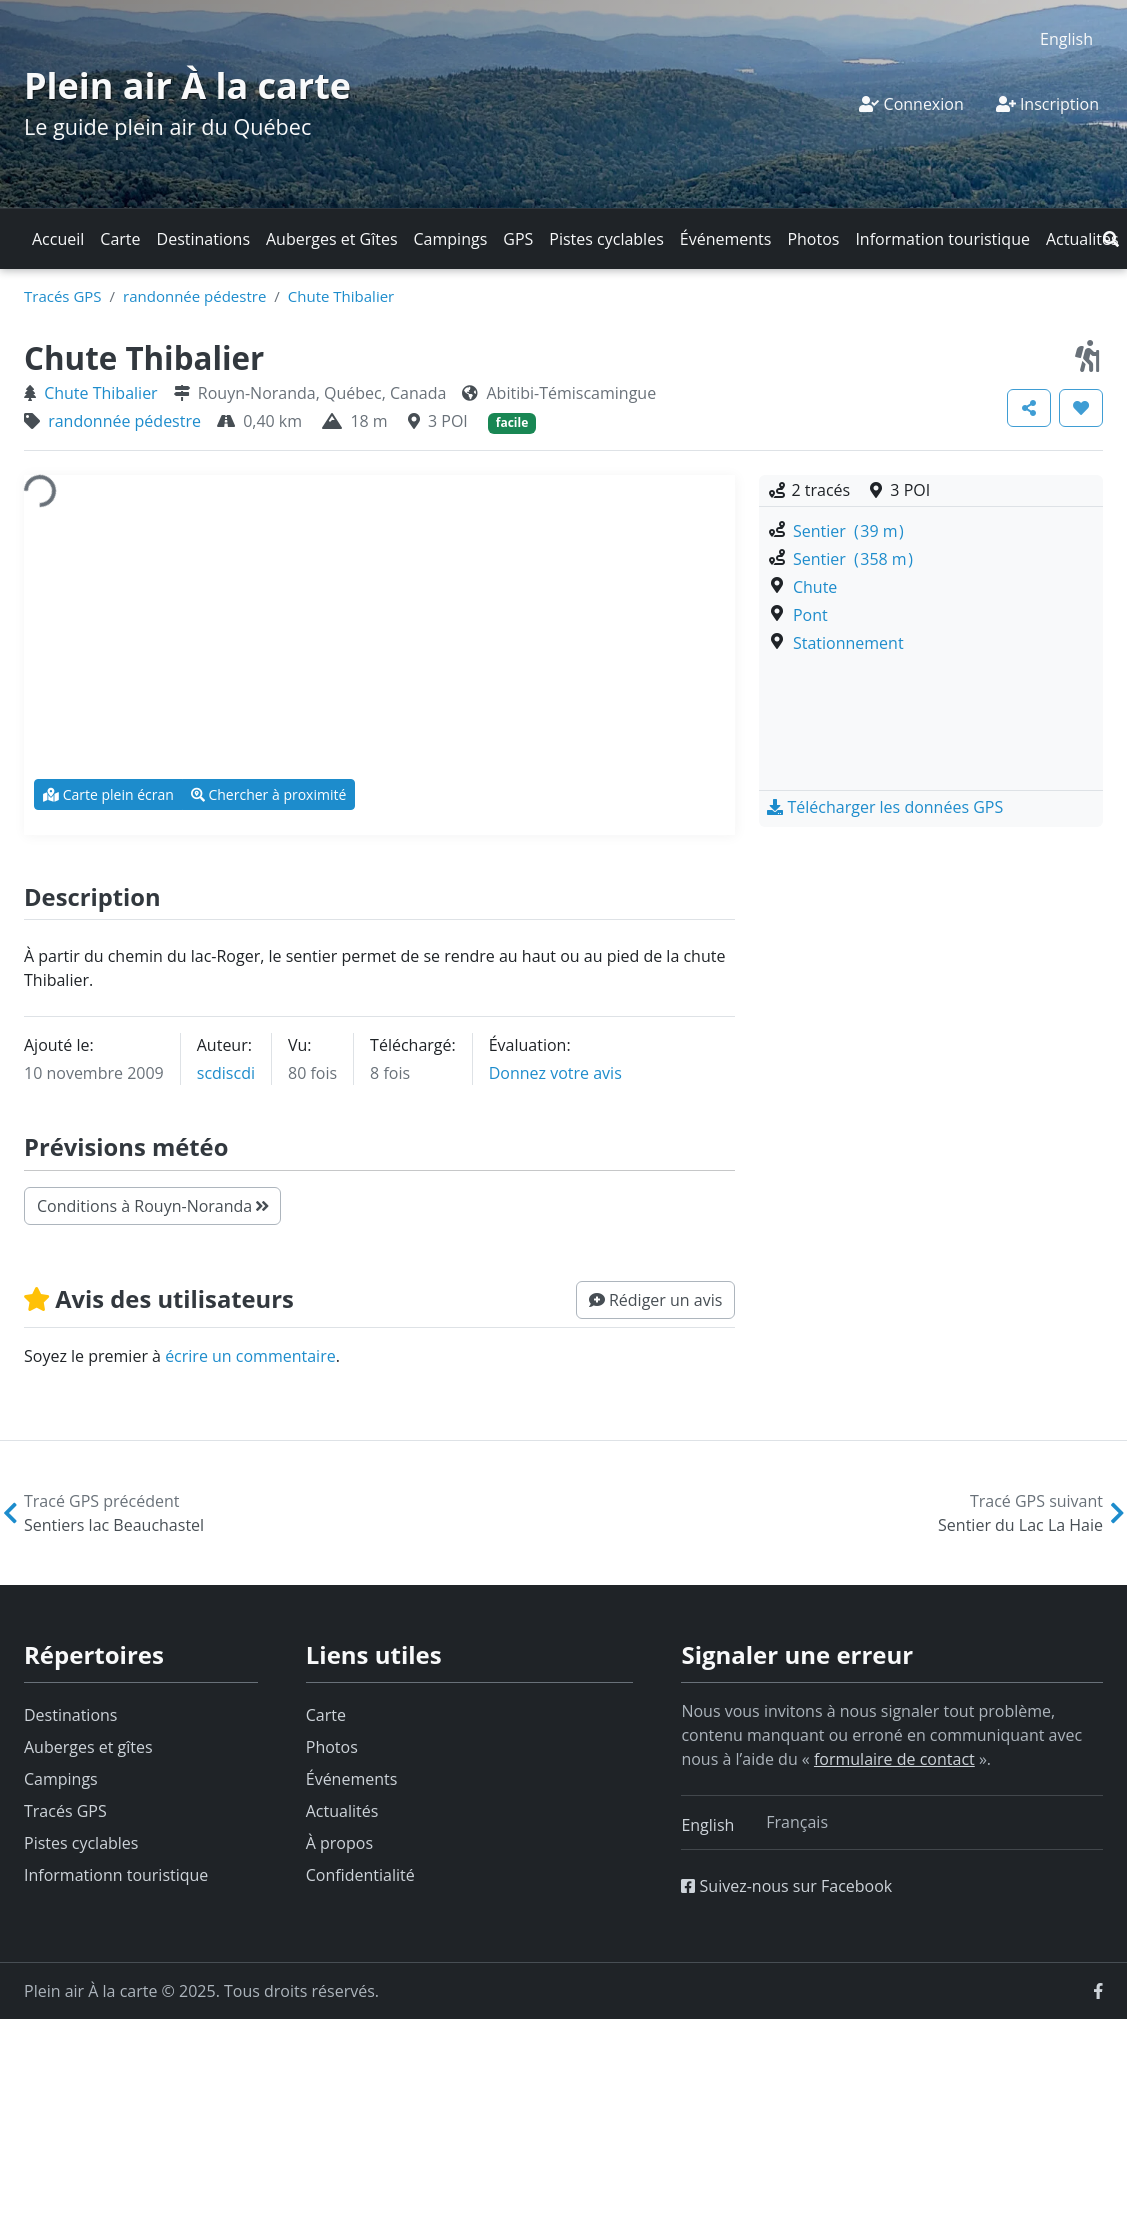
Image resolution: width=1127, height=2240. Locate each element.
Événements (726, 239)
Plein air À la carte (187, 85)
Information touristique (942, 239)
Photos (813, 239)
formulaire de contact (894, 1759)
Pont (810, 615)
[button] (1111, 239)
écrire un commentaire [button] (250, 1356)
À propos (339, 1843)
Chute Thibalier (341, 296)
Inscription (1047, 104)
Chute (815, 587)
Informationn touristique (116, 1875)
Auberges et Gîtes (332, 239)
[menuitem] (1066, 38)
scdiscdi (226, 1073)
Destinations (203, 239)
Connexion (911, 104)
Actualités (1082, 239)
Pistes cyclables (606, 239)
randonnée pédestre (194, 296)
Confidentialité (360, 1875)
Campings (451, 239)
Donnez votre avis (555, 1073)
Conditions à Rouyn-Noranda (152, 1206)
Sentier (848, 531)
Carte (120, 239)
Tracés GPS (63, 296)
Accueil (58, 239)
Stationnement (848, 643)
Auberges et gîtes (88, 1747)
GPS (518, 239)
